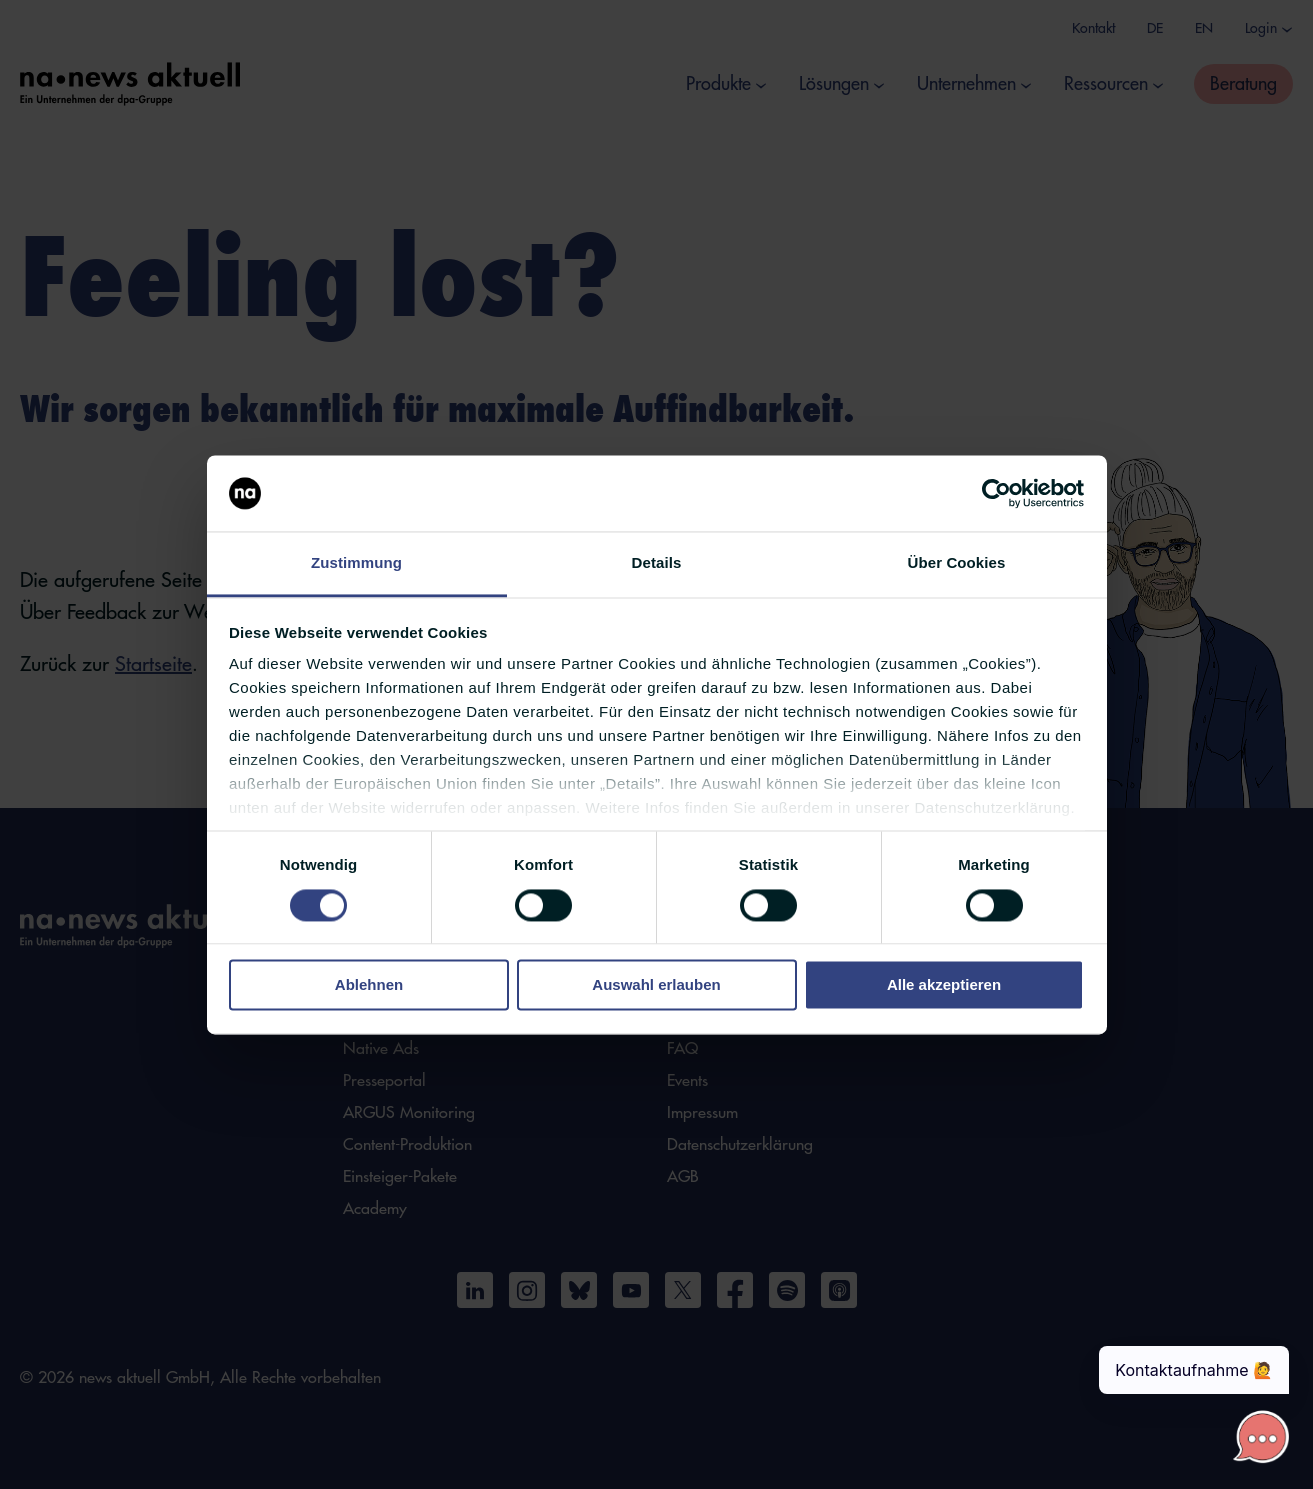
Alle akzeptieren (944, 985)
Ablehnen (369, 985)
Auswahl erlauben (656, 985)
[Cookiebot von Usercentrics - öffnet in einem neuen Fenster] (996, 493)
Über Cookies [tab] (957, 563)
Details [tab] (657, 563)
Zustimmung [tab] (356, 563)
